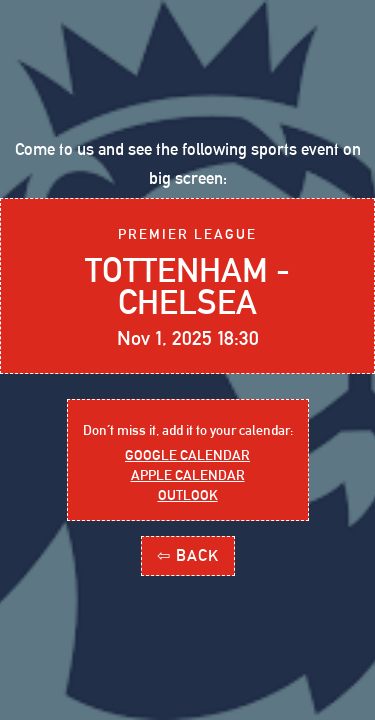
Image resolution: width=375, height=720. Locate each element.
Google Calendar (187, 455)
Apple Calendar (188, 475)
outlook (188, 495)
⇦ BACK (188, 555)
